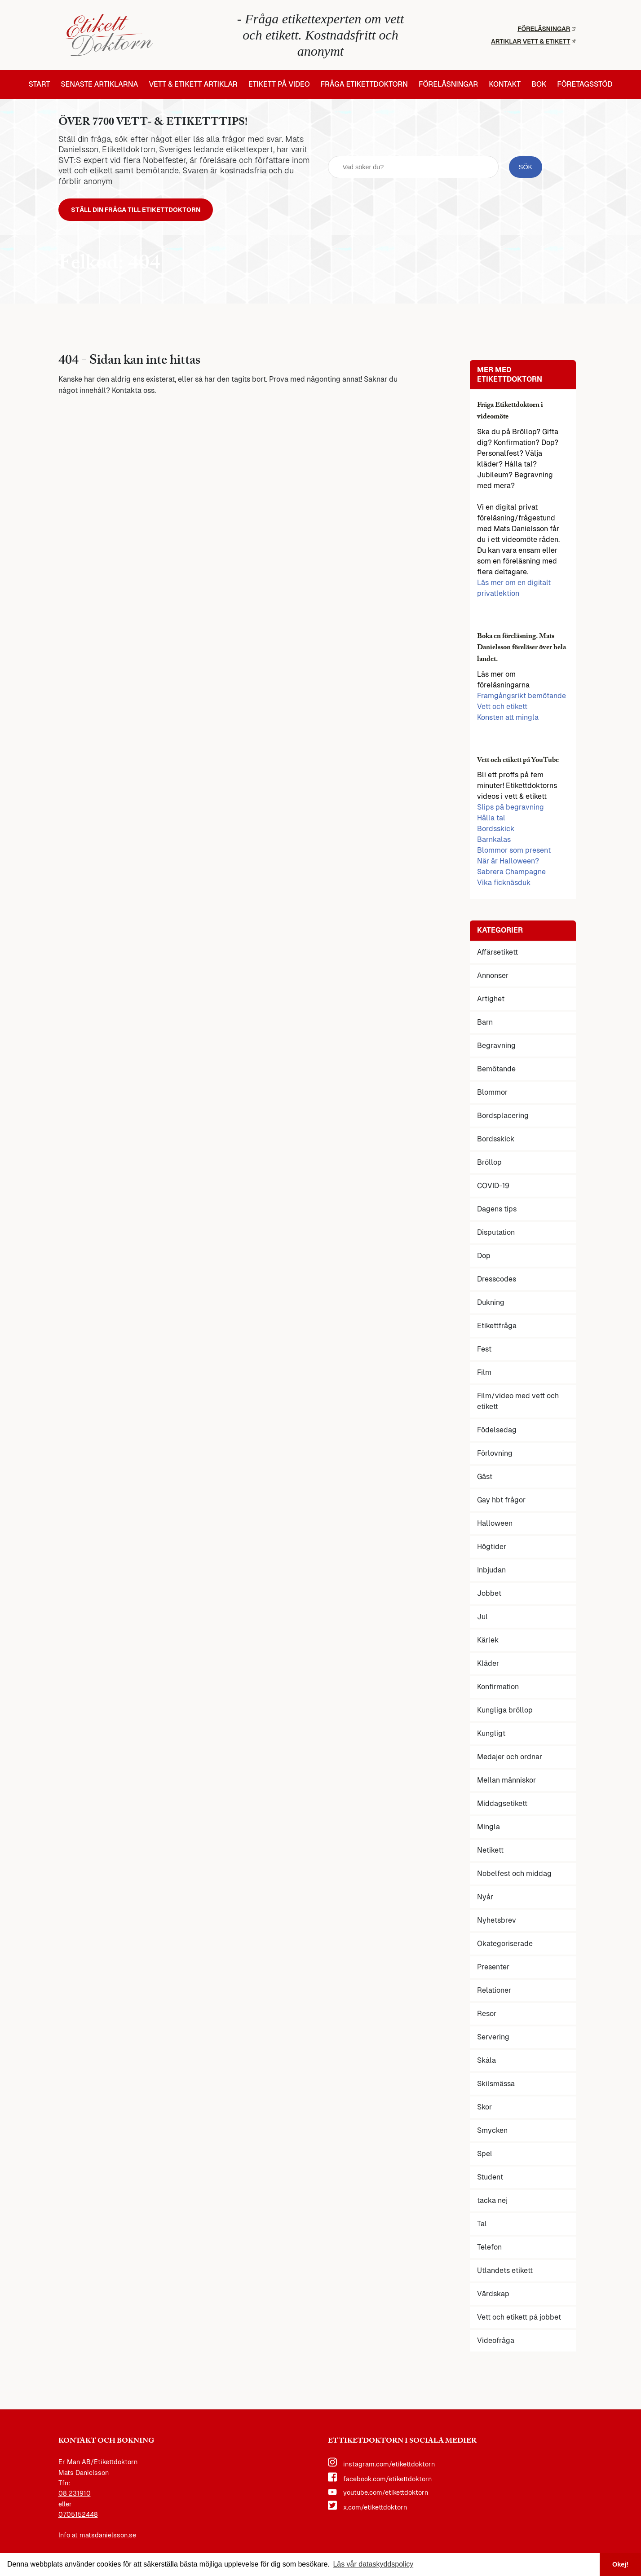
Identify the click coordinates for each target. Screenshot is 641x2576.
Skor (484, 2109)
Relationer (494, 1992)
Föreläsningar (546, 29)
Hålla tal (491, 820)
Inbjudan (491, 1572)
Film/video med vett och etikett (518, 1403)
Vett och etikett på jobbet (519, 2319)
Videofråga (495, 2342)
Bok (538, 84)
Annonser (492, 977)
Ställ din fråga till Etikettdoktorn (145, 211)
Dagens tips (497, 1211)
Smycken (492, 2132)
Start (39, 84)
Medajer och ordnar (509, 1758)
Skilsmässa (496, 2085)
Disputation (496, 1234)
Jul (482, 1618)
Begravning (496, 1047)
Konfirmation (498, 1688)
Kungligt (491, 1735)
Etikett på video (279, 84)
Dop (484, 1257)
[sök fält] (413, 168)
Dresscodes (496, 1281)
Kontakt (505, 84)
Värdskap (493, 2295)
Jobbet (489, 1595)
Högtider (491, 1548)
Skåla (486, 2062)
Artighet (490, 1000)
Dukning (490, 1304)
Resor (486, 2015)
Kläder (488, 1665)
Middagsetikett (502, 1805)
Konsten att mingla (508, 719)
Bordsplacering (503, 1117)
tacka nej (492, 2202)
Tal (482, 2225)
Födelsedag (497, 1431)
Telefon (489, 2249)
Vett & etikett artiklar (193, 84)
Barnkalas (494, 841)
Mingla (488, 1828)
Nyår (485, 1898)
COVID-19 (493, 1187)
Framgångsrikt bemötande (521, 697)
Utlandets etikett (505, 2272)
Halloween (495, 1525)
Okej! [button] (620, 2564)
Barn (485, 1024)
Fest (484, 1351)
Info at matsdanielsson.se (97, 2537)
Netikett (490, 1852)
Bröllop (489, 1164)
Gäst (484, 1478)
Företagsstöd (584, 84)
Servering (493, 2038)
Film (484, 1374)
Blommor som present (514, 852)
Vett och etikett (502, 708)
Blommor (492, 1094)
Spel (484, 2155)
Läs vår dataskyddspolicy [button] (373, 2564)
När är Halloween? (508, 863)
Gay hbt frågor (501, 1501)
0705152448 (78, 2516)
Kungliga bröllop (505, 1712)
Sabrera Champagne (511, 874)
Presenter (493, 1968)
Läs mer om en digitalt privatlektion (514, 589)
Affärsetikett (497, 954)
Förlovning (495, 1455)
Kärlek (488, 1642)
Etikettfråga (497, 1327)
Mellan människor (506, 1782)
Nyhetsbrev (496, 1922)
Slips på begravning (510, 809)
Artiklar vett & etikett (533, 41)
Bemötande (496, 1070)
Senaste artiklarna (99, 84)
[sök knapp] (525, 168)
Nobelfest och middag (514, 1875)
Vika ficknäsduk (503, 885)
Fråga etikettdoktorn (364, 84)
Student (490, 2179)
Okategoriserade (505, 1945)
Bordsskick (495, 831)
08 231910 (74, 2495)
